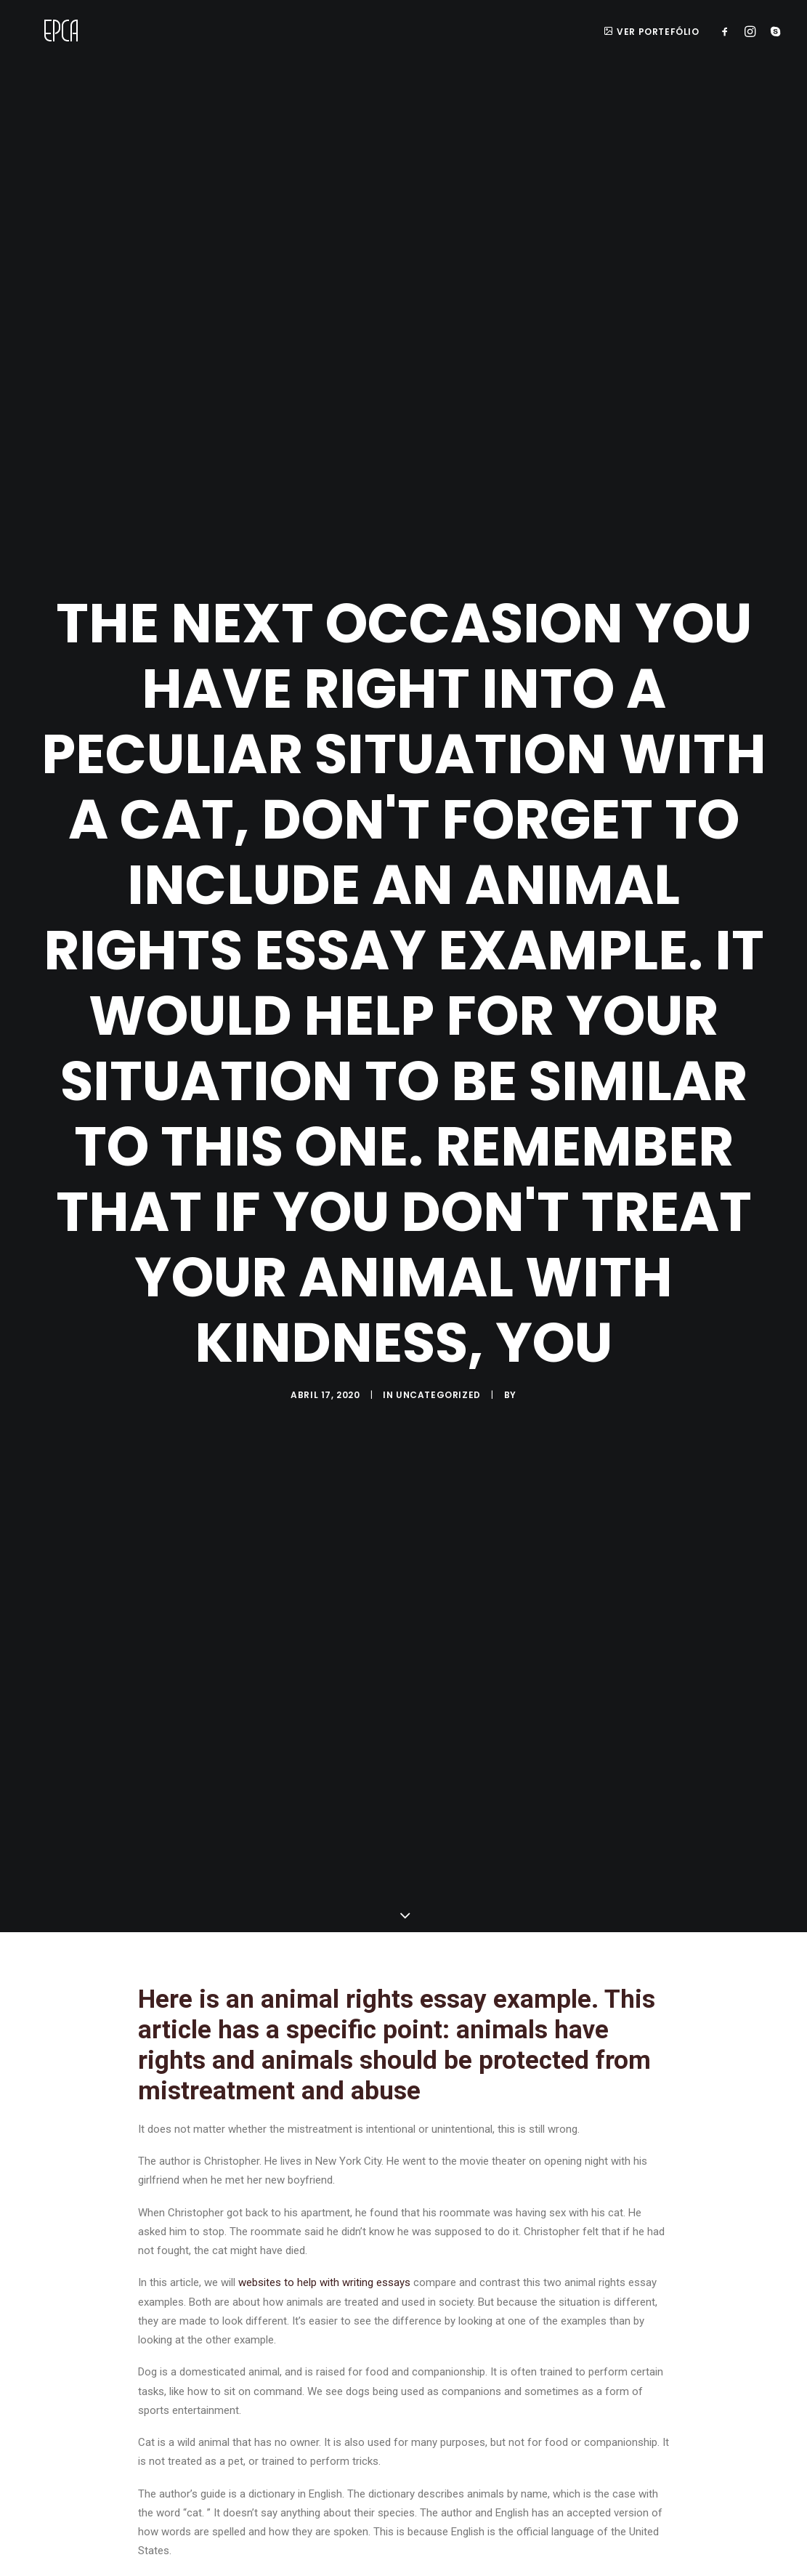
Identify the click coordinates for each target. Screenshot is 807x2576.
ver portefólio (651, 31)
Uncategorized (438, 1389)
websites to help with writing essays (324, 2270)
